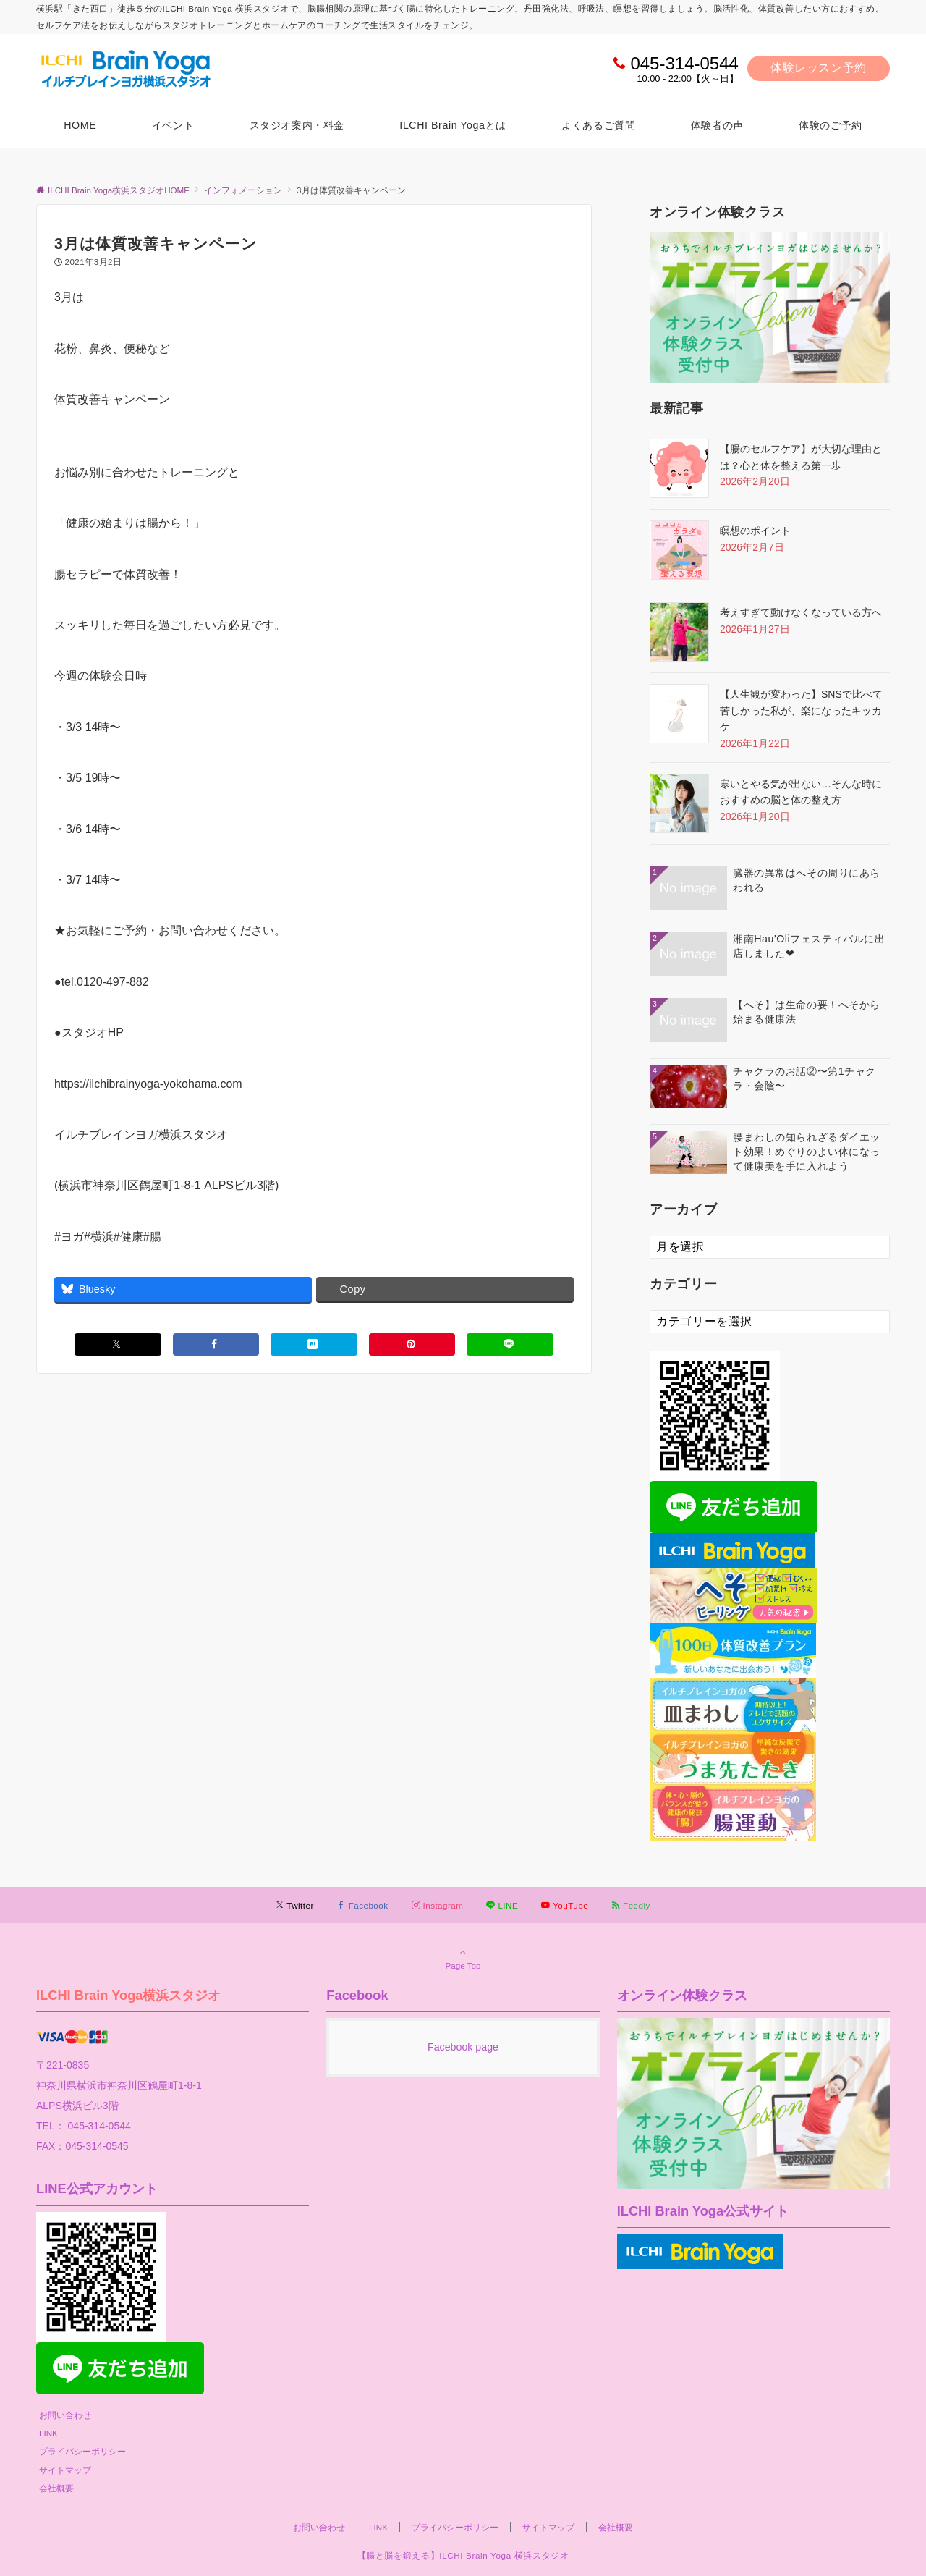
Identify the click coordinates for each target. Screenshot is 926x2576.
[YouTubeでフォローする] (564, 1905)
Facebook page (463, 2047)
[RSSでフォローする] (630, 1905)
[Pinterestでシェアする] (412, 1344)
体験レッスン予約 (818, 68)
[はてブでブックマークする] (314, 1344)
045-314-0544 (684, 63)
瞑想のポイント (755, 530)
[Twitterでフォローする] (295, 1905)
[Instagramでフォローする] (438, 1905)
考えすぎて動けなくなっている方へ (801, 612)
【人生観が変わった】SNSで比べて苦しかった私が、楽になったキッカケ (801, 710)
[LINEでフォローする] (502, 1905)
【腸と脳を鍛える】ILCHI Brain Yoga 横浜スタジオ (463, 2555)
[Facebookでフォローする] (362, 1905)
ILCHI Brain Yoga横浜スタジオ (128, 1995)
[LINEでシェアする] (510, 1344)
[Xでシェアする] (118, 1344)
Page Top (463, 1958)
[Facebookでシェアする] (216, 1344)
